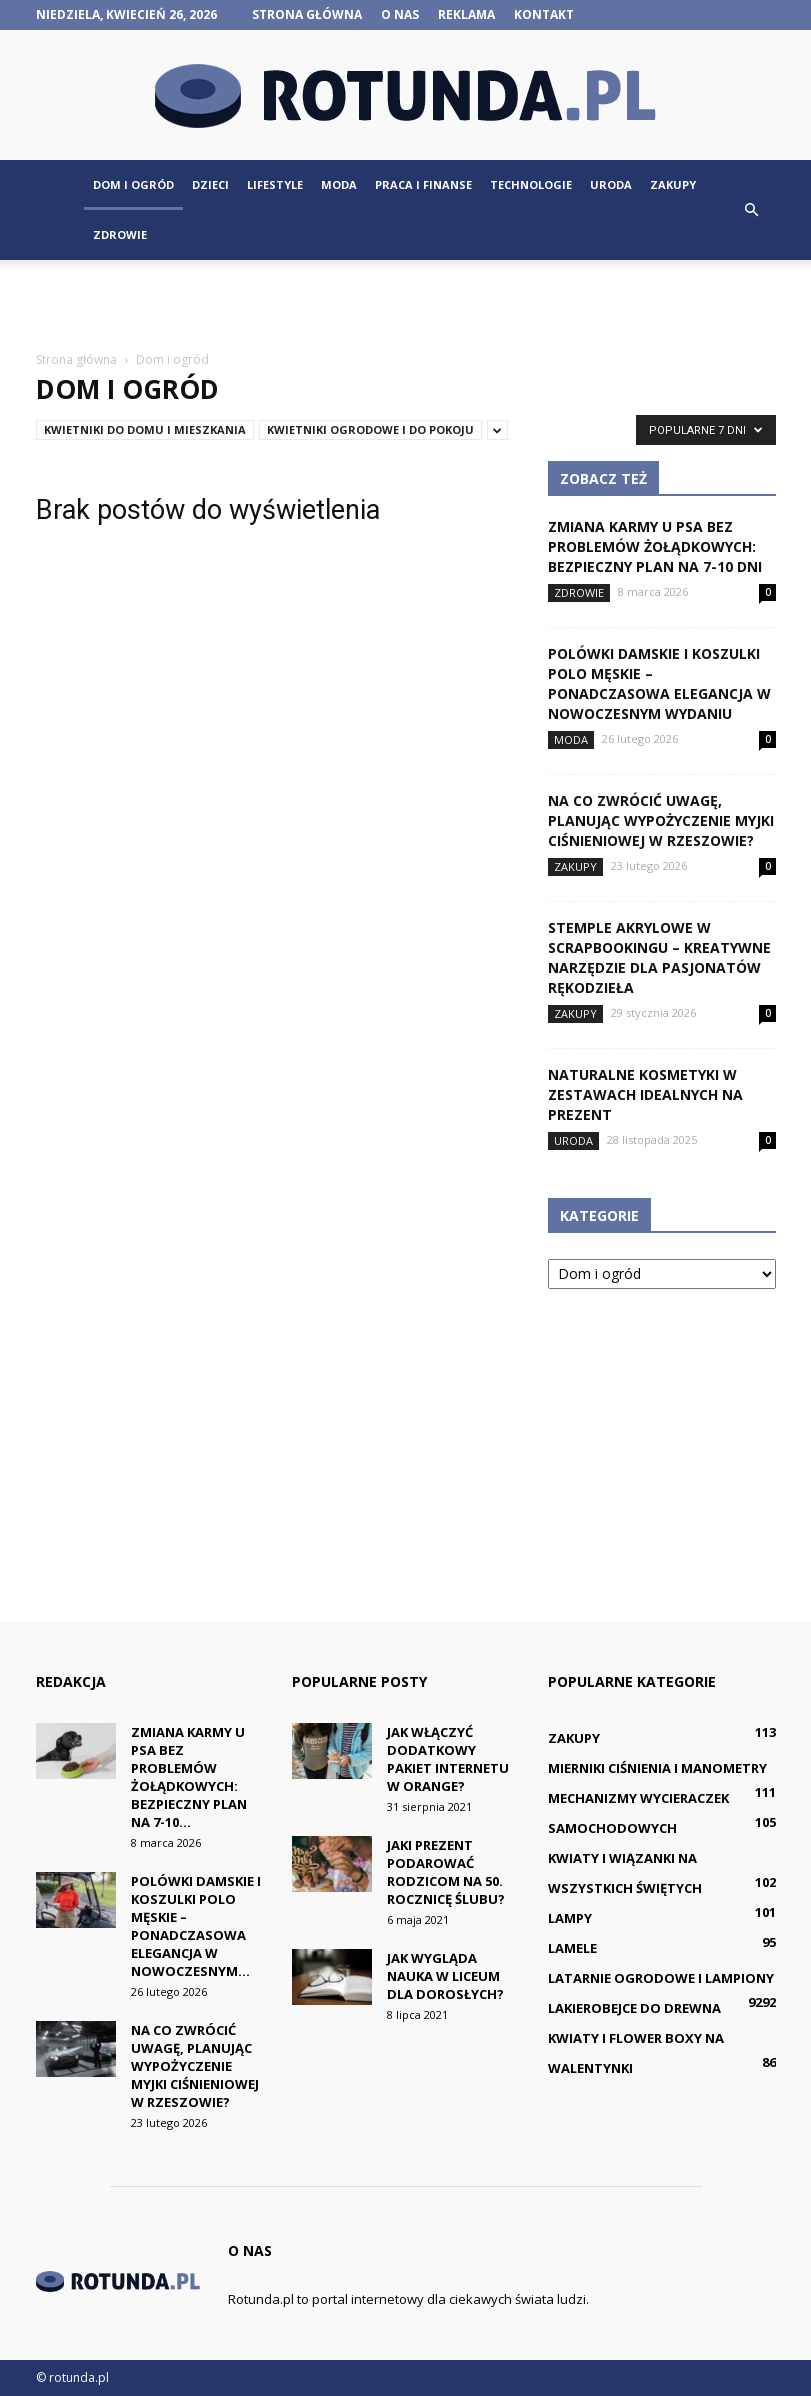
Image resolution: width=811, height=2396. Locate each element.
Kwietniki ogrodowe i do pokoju (370, 429)
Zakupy (673, 184)
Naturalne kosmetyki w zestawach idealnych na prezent (645, 1094)
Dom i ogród (133, 184)
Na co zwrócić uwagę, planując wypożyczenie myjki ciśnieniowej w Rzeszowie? (661, 820)
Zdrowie (120, 234)
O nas (400, 14)
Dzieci (210, 184)
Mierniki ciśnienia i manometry (657, 1768)
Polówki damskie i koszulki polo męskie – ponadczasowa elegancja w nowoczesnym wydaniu (659, 683)
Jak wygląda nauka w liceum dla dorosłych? (445, 1976)
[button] (752, 210)
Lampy (570, 1918)
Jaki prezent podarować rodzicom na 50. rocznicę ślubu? (446, 1872)
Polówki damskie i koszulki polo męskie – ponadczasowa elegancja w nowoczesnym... (196, 1926)
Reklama (466, 14)
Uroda (611, 184)
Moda (339, 184)
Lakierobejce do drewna (634, 2008)
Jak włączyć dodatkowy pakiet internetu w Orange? (448, 1759)
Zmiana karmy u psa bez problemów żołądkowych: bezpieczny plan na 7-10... (189, 1777)
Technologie (531, 184)
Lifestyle (275, 184)
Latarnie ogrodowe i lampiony (661, 1978)
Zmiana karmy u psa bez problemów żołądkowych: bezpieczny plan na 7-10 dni (655, 546)
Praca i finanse (423, 184)
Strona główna (307, 14)
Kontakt (544, 14)
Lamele (572, 1948)
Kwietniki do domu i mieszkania (145, 429)
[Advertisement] (406, 304)
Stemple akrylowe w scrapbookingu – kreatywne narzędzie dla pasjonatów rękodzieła (659, 957)
